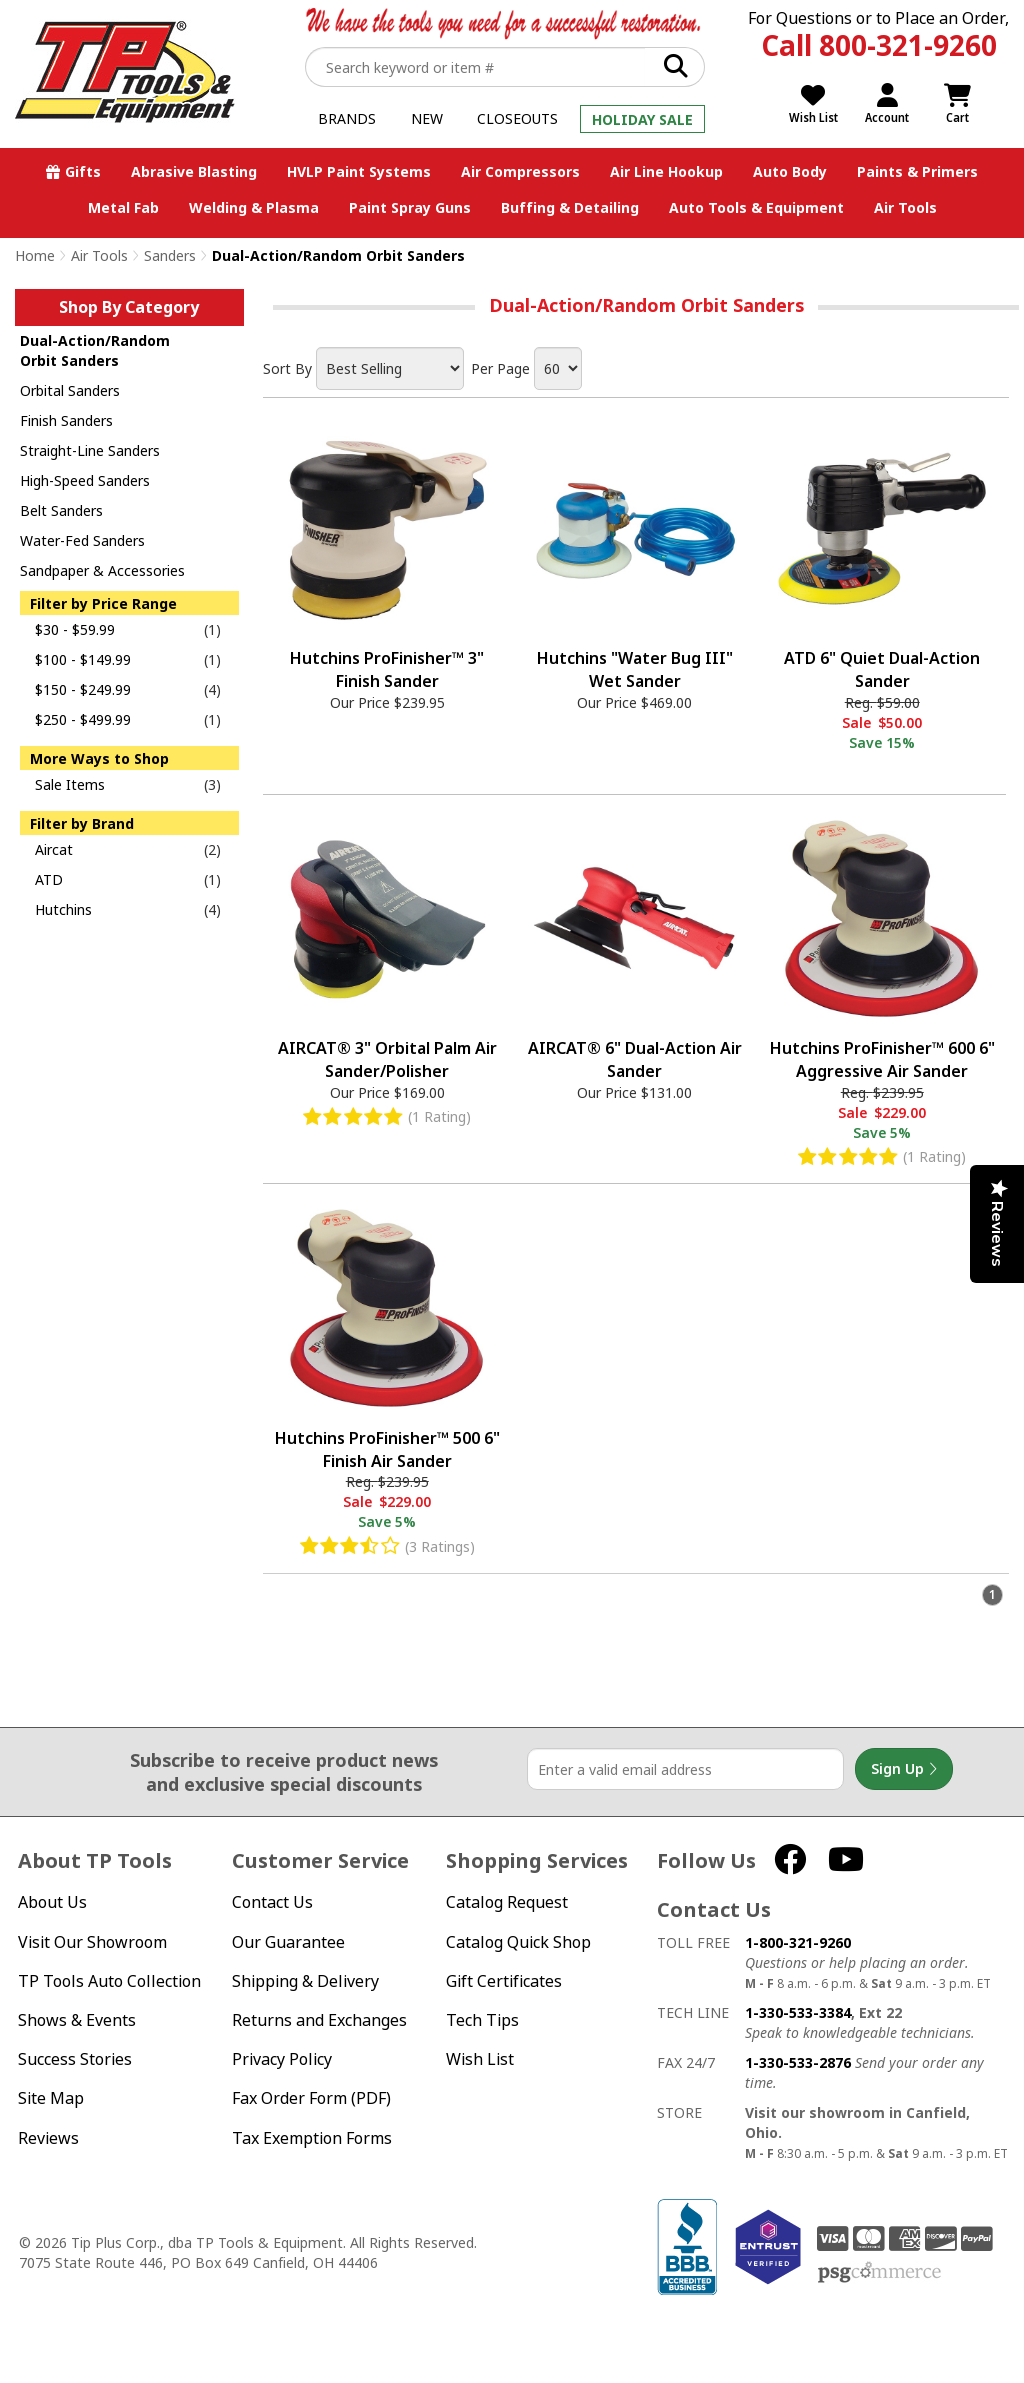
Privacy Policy (282, 2059)
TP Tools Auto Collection (109, 1981)
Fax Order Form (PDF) (311, 2098)
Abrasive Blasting (194, 171)
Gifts (83, 171)
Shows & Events (77, 2020)
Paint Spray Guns (410, 207)
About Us (52, 1902)
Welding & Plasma (254, 207)
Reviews (48, 2138)
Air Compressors (520, 171)
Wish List (480, 2059)
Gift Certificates (504, 1981)
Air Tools (905, 207)
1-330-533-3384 (798, 2012)
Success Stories (75, 2059)
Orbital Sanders (70, 390)
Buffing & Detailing (570, 207)
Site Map (51, 2098)
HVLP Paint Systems (359, 171)
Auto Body (790, 171)
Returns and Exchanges (319, 2020)
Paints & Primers (917, 171)
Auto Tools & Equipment (756, 207)
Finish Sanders (66, 420)
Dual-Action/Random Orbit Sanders (95, 350)
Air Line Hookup (666, 171)
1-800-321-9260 (798, 1942)
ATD (49, 879)
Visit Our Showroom (92, 1942)
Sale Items (70, 784)
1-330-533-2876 (798, 2062)
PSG (879, 2273)
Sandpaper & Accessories (102, 570)
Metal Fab (123, 207)
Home (35, 255)
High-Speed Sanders (85, 480)
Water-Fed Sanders (82, 540)
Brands (347, 118)
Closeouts (517, 118)
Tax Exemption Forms (312, 2138)
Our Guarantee (288, 1942)
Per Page (500, 368)
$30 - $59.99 (75, 629)
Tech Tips (482, 2020)
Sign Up (904, 1769)
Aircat (54, 849)
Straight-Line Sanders (90, 450)
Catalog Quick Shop (518, 1942)
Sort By (287, 368)
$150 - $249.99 (83, 689)
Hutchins (63, 909)
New (427, 118)
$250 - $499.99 (83, 719)
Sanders (170, 255)
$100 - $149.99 (83, 659)
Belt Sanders (61, 510)
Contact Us (272, 1902)
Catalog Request (507, 1902)
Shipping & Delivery (305, 1981)
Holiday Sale (642, 119)
